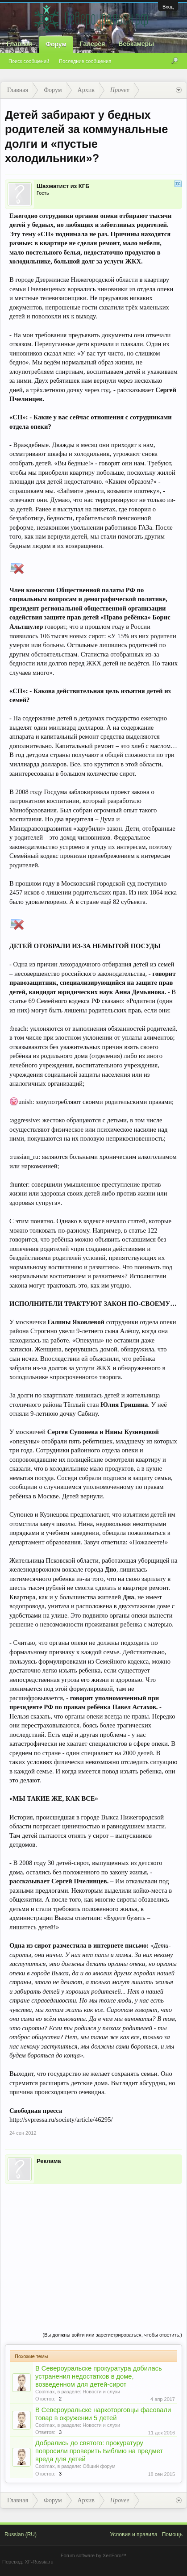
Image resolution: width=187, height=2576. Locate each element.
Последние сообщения (85, 61)
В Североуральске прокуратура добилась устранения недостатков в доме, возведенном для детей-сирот (98, 2376)
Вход (168, 6)
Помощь (172, 2534)
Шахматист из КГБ (63, 186)
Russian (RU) (20, 2534)
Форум (56, 44)
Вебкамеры (136, 43)
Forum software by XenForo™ (93, 2555)
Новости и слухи (101, 2391)
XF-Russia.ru (39, 2561)
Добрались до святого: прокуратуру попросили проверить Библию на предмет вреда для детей (99, 2451)
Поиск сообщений (28, 61)
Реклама (49, 2161)
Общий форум (99, 2466)
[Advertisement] (93, 2248)
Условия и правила (133, 2534)
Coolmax (44, 2391)
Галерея (92, 43)
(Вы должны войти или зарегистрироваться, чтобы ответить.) (112, 2335)
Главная (19, 43)
